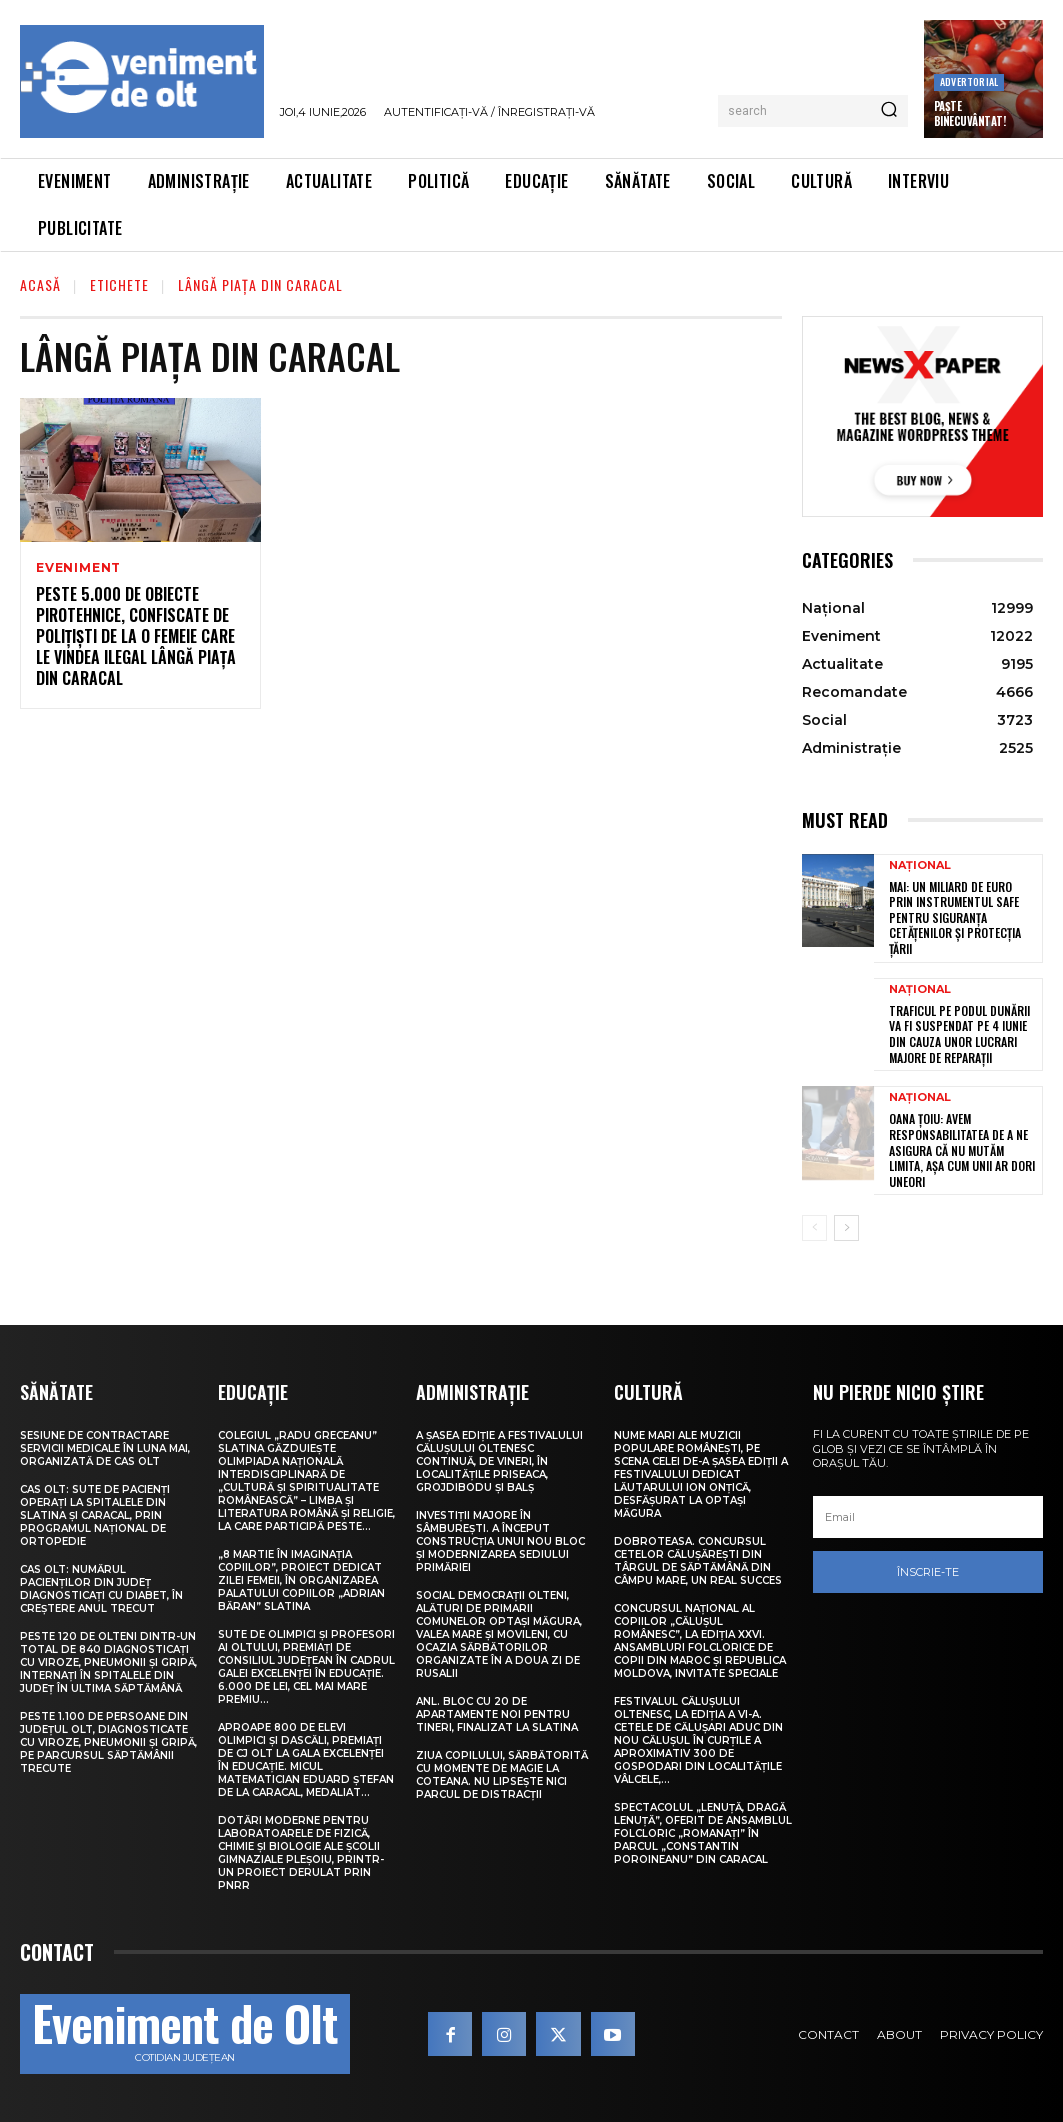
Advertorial (969, 81)
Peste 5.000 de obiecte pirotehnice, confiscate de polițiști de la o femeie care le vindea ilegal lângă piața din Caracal (136, 635)
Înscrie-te (928, 1572)
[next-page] (846, 1228)
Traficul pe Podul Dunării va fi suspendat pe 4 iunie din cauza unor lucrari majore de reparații (959, 1034)
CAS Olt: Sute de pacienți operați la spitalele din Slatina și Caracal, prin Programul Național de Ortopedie (95, 1515)
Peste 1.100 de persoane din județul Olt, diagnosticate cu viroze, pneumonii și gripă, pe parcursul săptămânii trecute (108, 1742)
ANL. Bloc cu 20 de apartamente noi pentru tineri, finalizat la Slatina (497, 1714)
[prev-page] (814, 1228)
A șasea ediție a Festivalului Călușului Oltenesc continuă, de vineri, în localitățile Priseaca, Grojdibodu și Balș (499, 1461)
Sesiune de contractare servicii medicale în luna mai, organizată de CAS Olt (105, 1448)
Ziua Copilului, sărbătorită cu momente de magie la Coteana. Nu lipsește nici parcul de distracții (502, 1775)
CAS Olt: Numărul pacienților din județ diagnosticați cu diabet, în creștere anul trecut (101, 1589)
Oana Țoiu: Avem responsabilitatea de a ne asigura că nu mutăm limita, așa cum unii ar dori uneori (962, 1149)
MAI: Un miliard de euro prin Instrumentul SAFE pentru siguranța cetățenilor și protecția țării (955, 917)
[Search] (889, 111)
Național (920, 865)
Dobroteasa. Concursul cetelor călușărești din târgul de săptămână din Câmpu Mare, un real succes (698, 1561)
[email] (928, 1517)
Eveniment (78, 568)
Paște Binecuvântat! (970, 113)
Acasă (40, 284)
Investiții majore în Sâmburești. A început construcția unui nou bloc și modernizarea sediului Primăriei (500, 1541)
